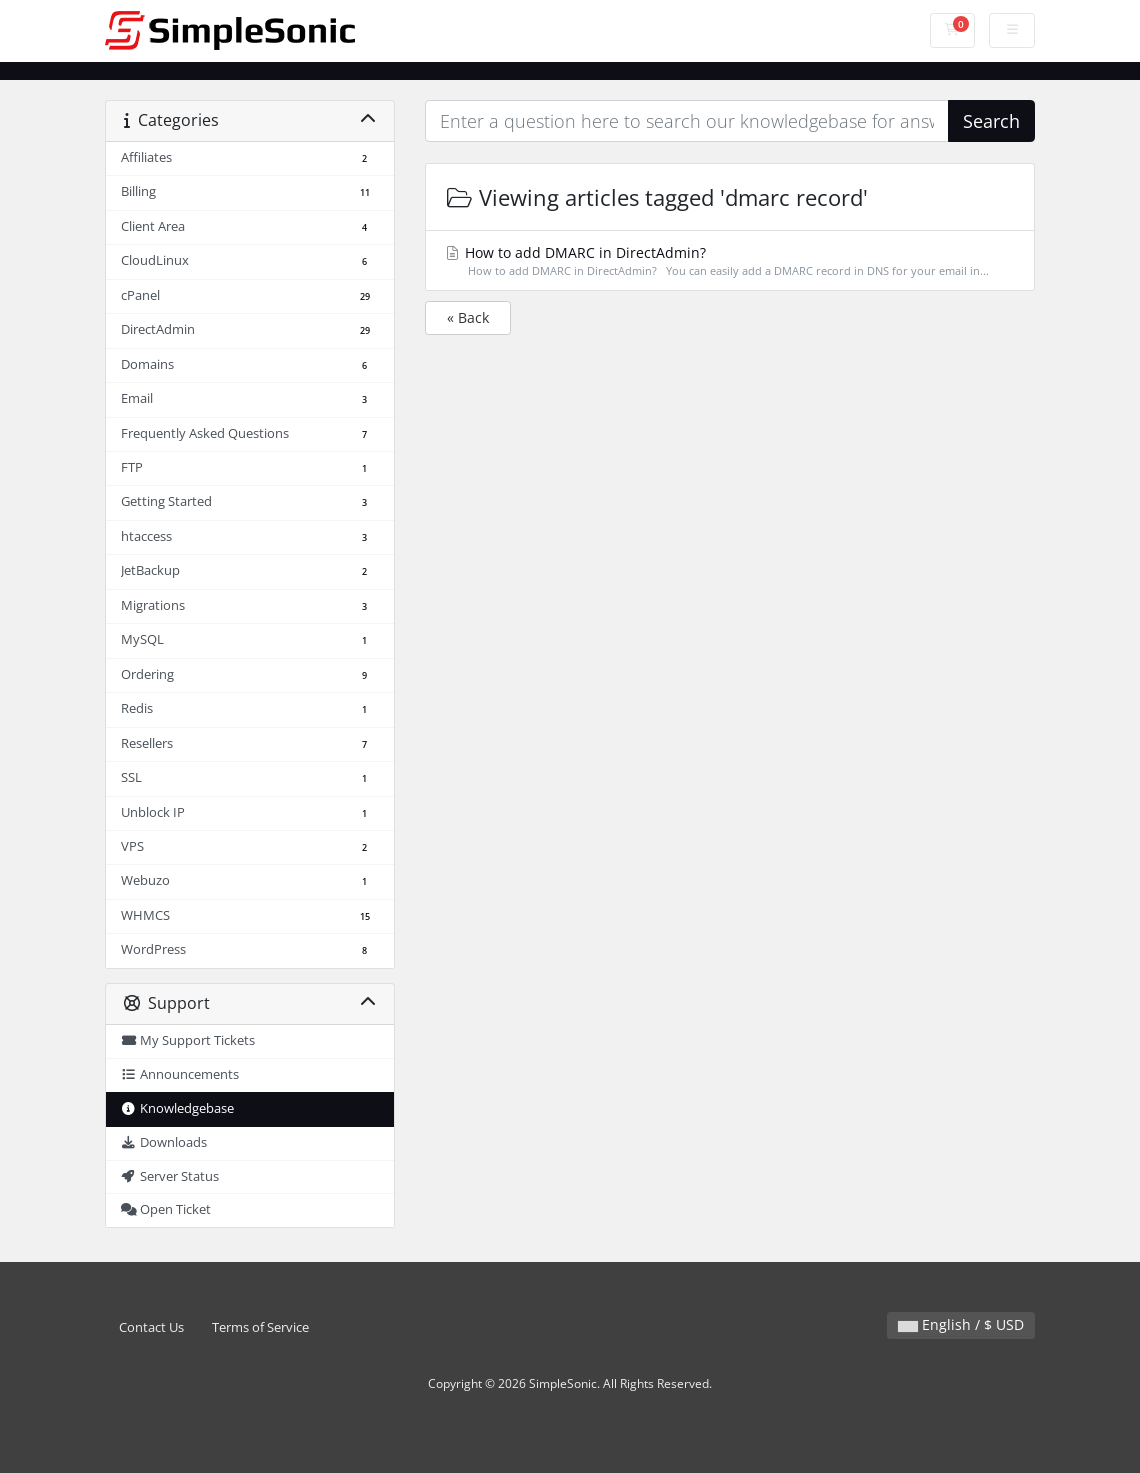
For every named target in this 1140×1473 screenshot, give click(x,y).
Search (991, 121)
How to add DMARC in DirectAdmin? (729, 261)
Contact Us (151, 1327)
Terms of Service (260, 1327)
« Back (468, 317)
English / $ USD (961, 1324)
